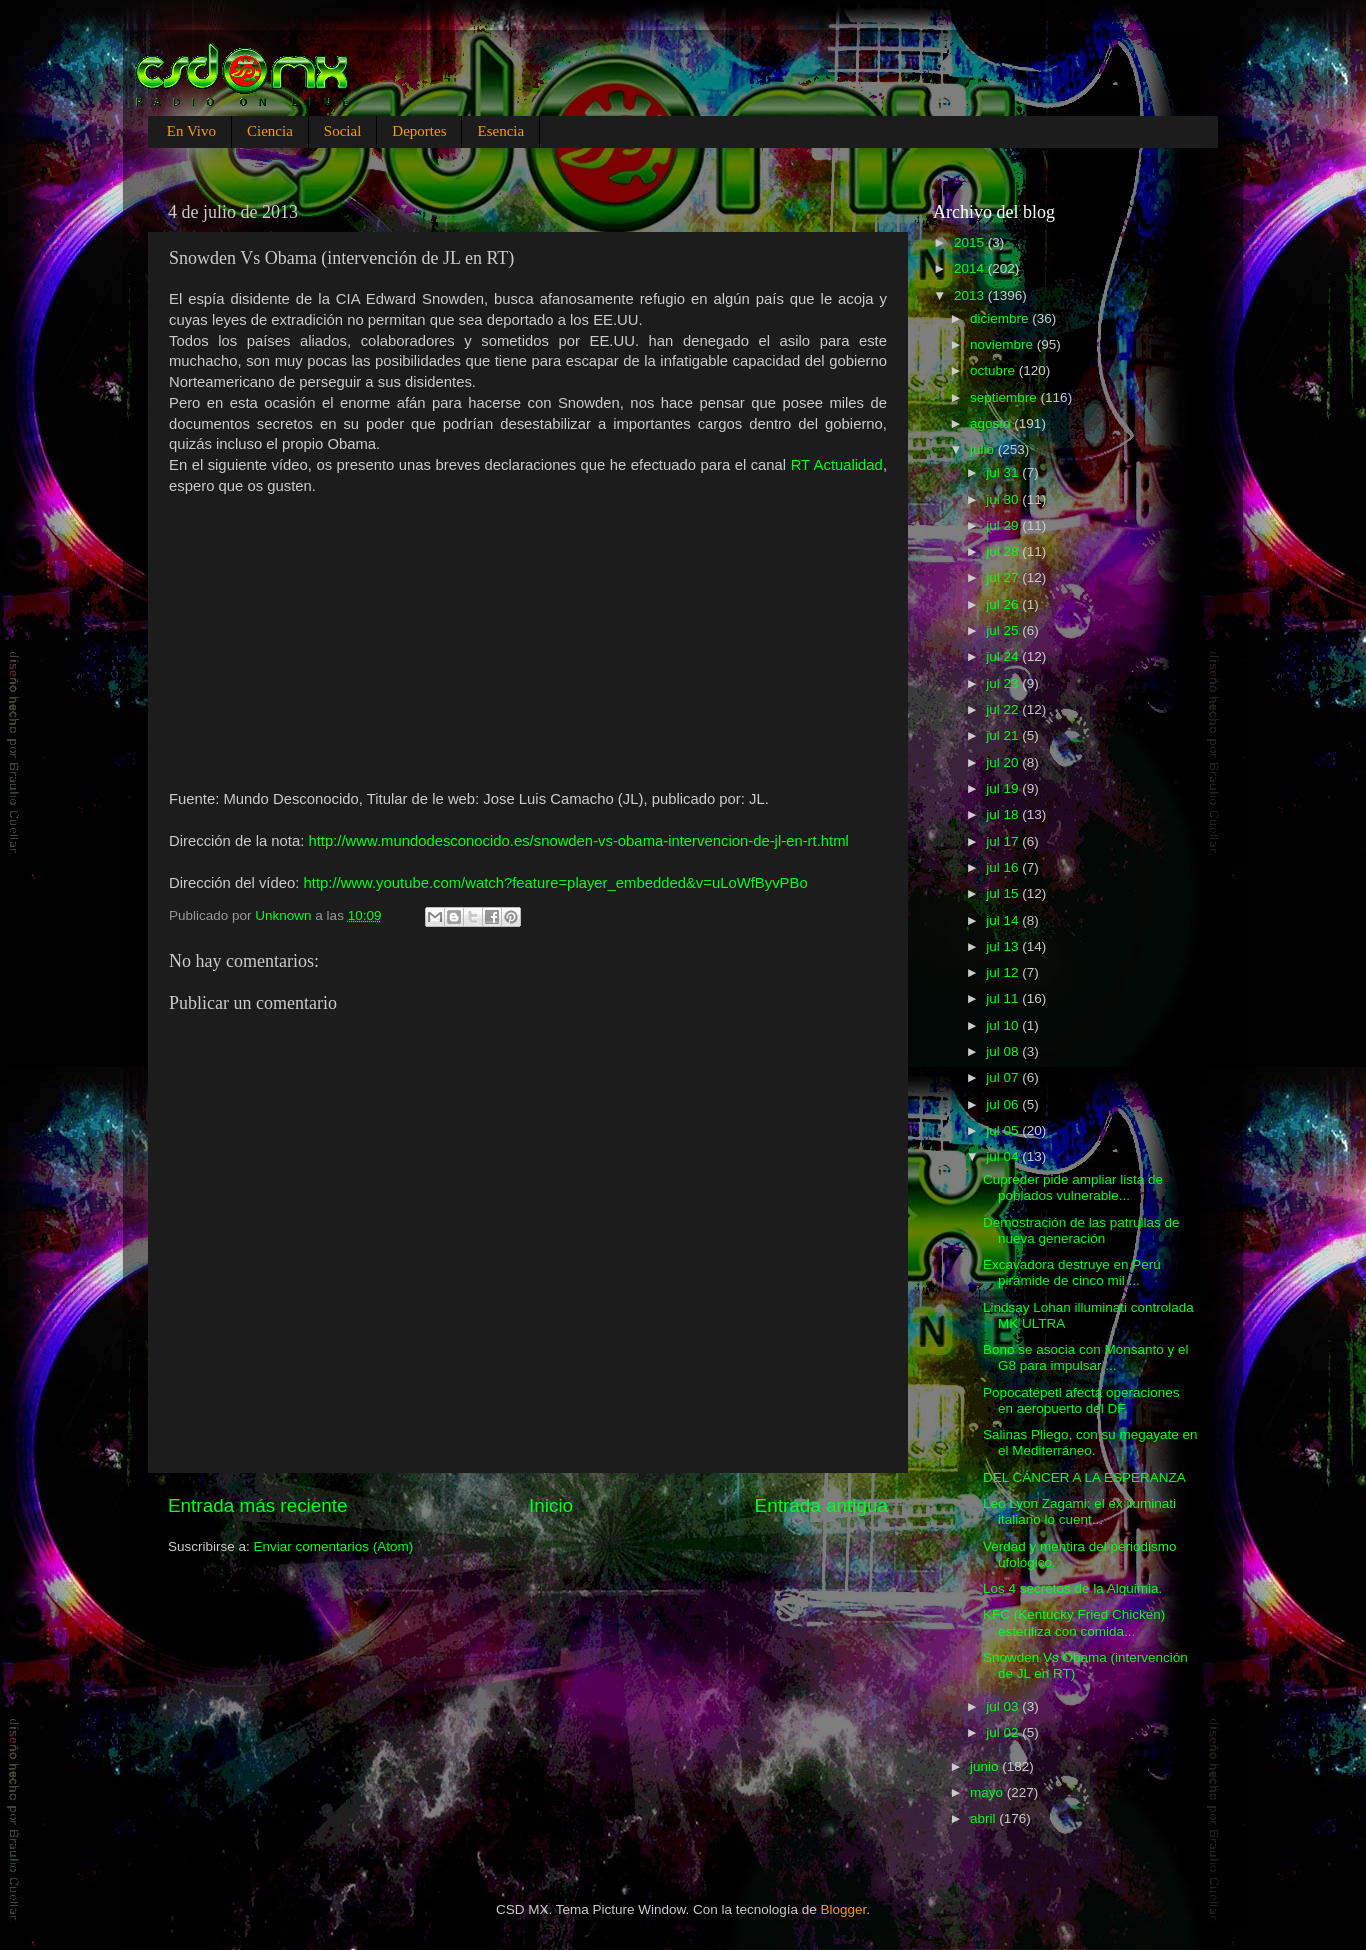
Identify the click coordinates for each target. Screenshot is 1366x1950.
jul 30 (1004, 499)
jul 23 (1004, 683)
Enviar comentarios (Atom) (334, 1546)
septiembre (1005, 397)
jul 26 (1004, 604)
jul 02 (1004, 1732)
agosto (992, 423)
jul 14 (1004, 920)
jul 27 (1004, 577)
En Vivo (191, 131)
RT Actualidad (837, 465)
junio (986, 1766)
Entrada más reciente (258, 1505)
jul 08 (1004, 1051)
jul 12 (1004, 972)
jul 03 (1004, 1706)
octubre (994, 370)
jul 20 (1004, 762)
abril (984, 1818)
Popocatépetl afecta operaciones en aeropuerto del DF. (1081, 1400)
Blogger (844, 1909)
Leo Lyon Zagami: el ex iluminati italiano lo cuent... (1079, 1511)
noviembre (1003, 344)
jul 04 (1004, 1156)
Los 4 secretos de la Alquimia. (1072, 1588)
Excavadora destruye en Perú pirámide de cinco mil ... (1072, 1272)
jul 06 (1004, 1104)
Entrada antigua (821, 1505)
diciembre (1001, 318)
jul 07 (1004, 1077)
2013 (971, 295)
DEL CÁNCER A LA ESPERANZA (1084, 1477)
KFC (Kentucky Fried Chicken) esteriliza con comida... (1074, 1622)
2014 (971, 268)
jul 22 (1004, 709)
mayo (988, 1792)
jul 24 (1004, 656)
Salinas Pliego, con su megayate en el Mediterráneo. (1090, 1442)
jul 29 (1004, 525)
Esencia (500, 131)
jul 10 (1004, 1025)
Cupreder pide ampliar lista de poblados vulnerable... (1073, 1187)
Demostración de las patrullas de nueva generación (1081, 1230)
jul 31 (1004, 472)
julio (984, 449)
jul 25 (1004, 630)
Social (343, 131)
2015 (971, 242)
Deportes (419, 131)
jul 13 (1004, 946)
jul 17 (1004, 841)
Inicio (551, 1505)
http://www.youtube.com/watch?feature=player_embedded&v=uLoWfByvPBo (556, 883)
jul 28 (1004, 551)
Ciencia (270, 131)
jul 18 (1004, 814)
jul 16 (1004, 867)
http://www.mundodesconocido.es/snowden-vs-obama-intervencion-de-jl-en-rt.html (578, 841)
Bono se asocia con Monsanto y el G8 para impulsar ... (1086, 1357)
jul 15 (1004, 893)
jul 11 (1004, 998)
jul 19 (1004, 788)
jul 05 (1004, 1130)
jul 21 (1004, 735)
